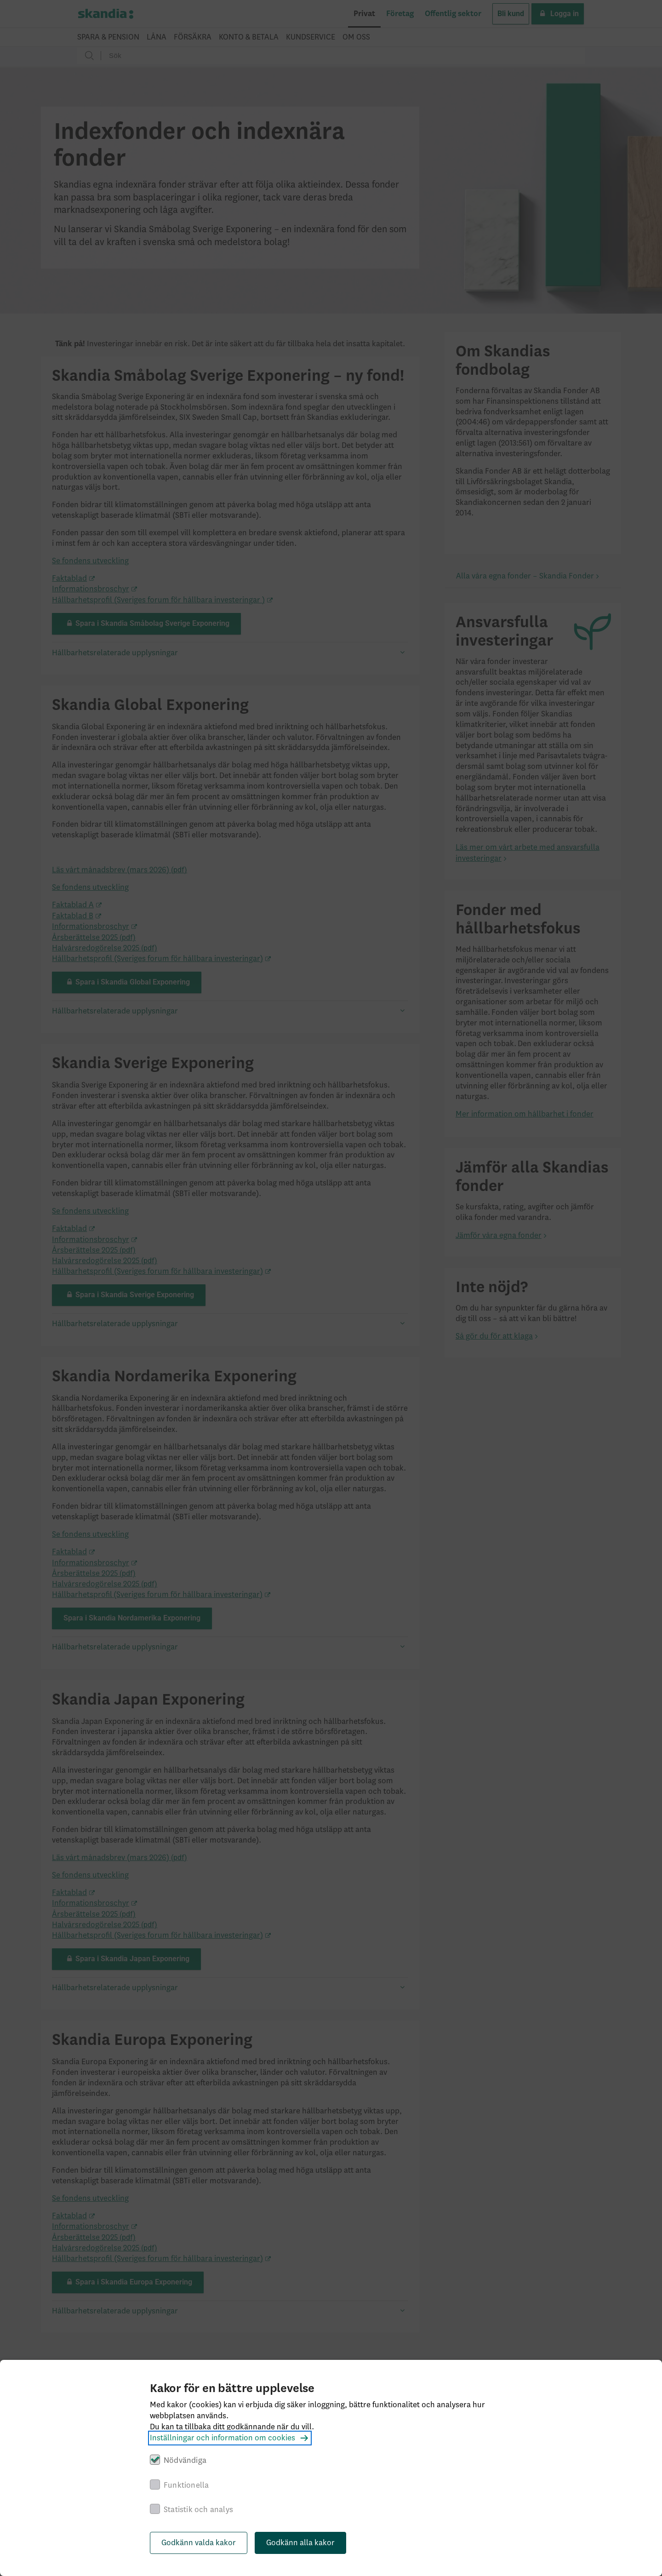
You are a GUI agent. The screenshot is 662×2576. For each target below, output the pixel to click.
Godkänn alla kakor (300, 2543)
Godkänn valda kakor (198, 2543)
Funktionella (186, 2485)
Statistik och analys (198, 2510)
